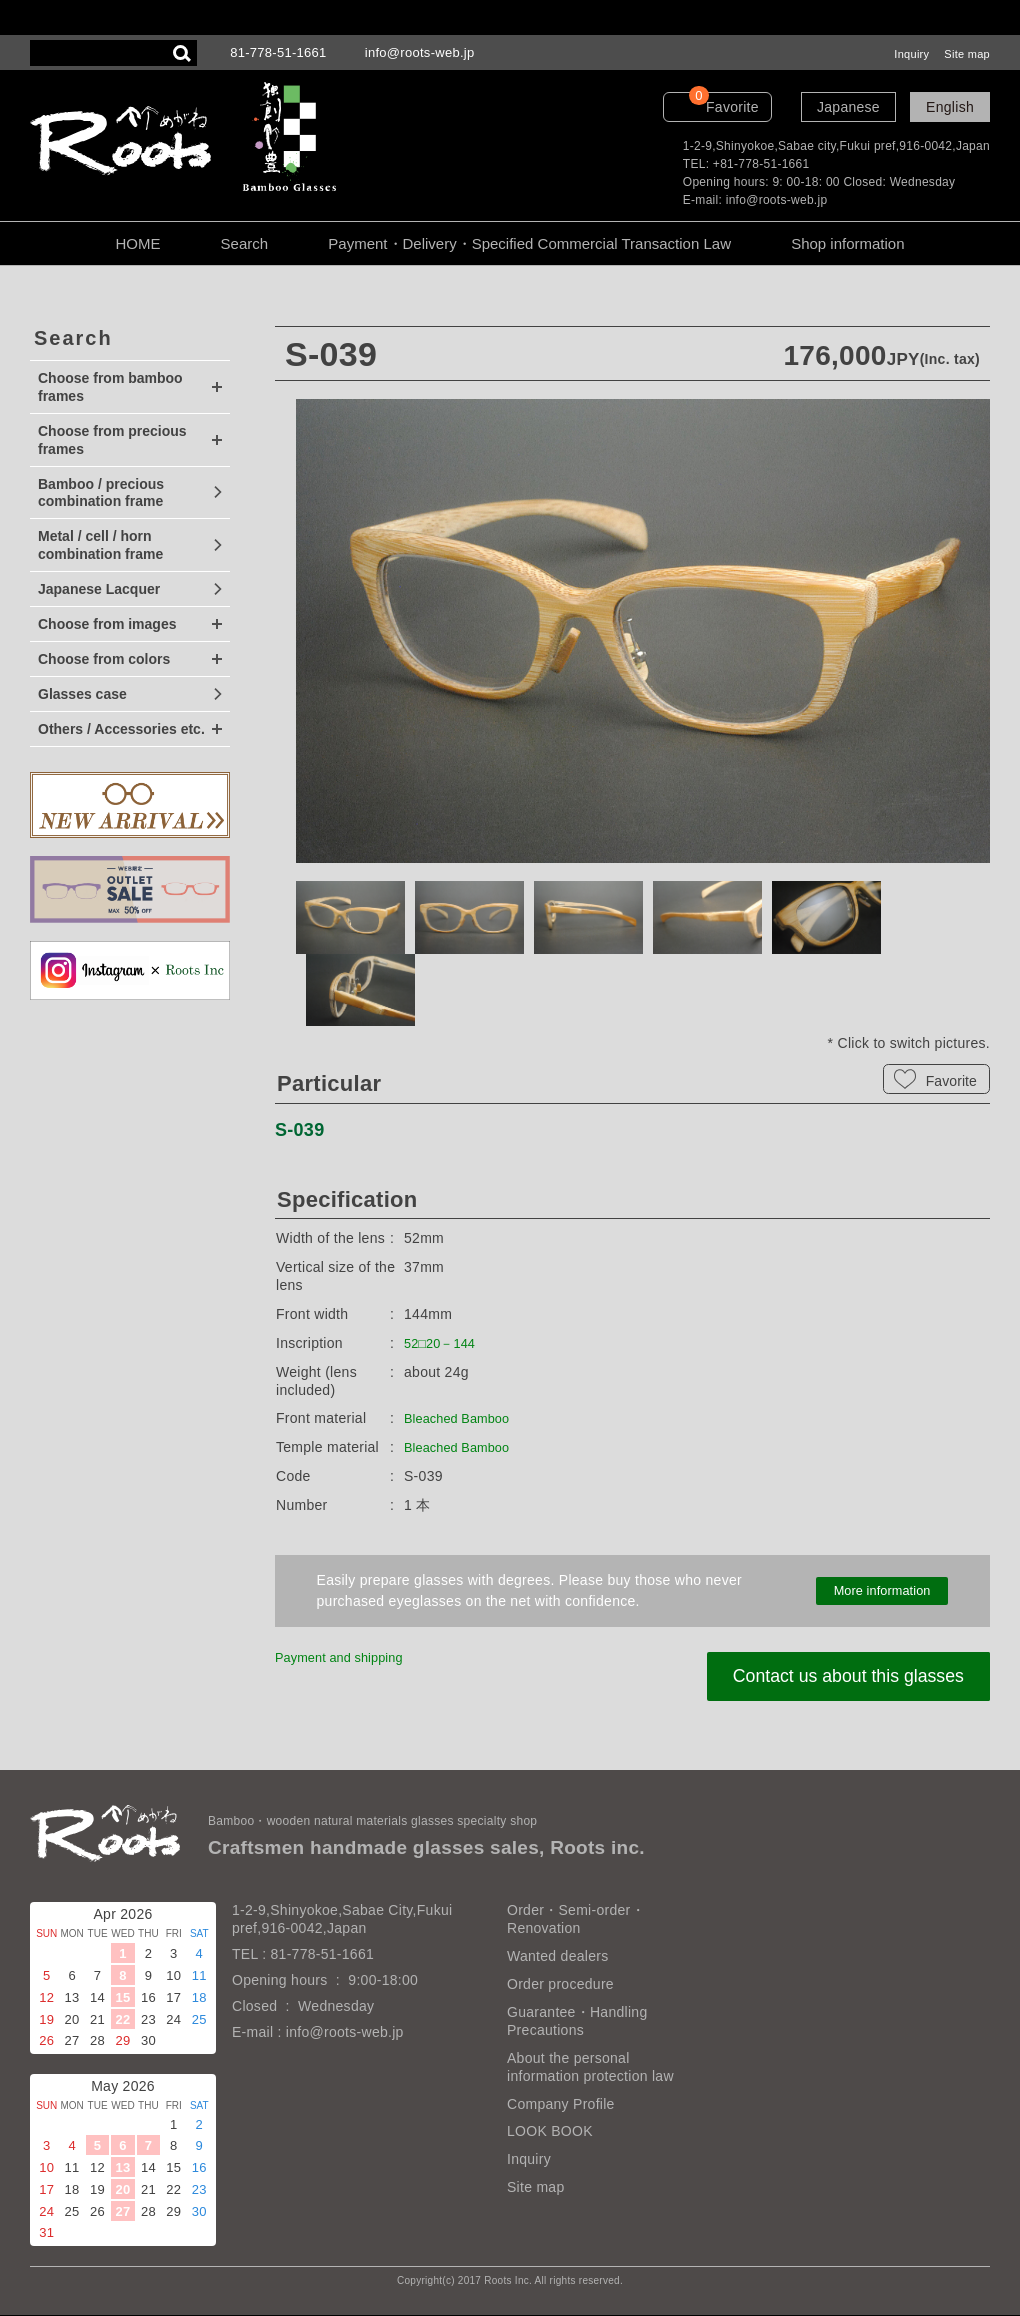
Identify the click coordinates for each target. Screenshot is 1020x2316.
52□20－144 (443, 1343)
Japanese (848, 107)
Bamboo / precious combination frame (101, 493)
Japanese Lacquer (99, 589)
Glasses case (82, 694)
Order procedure (560, 1984)
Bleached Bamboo (463, 1419)
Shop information (847, 243)
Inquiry (911, 54)
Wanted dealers (557, 1956)
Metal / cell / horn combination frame (100, 545)
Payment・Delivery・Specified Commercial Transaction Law (529, 243)
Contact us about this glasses (836, 1676)
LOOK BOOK (550, 2132)
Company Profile (561, 2104)
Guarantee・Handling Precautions (577, 2021)
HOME (137, 243)
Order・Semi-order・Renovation (576, 1920)
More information (882, 1591)
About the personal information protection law (590, 2067)
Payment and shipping (347, 1657)
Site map (967, 54)
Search (245, 243)
